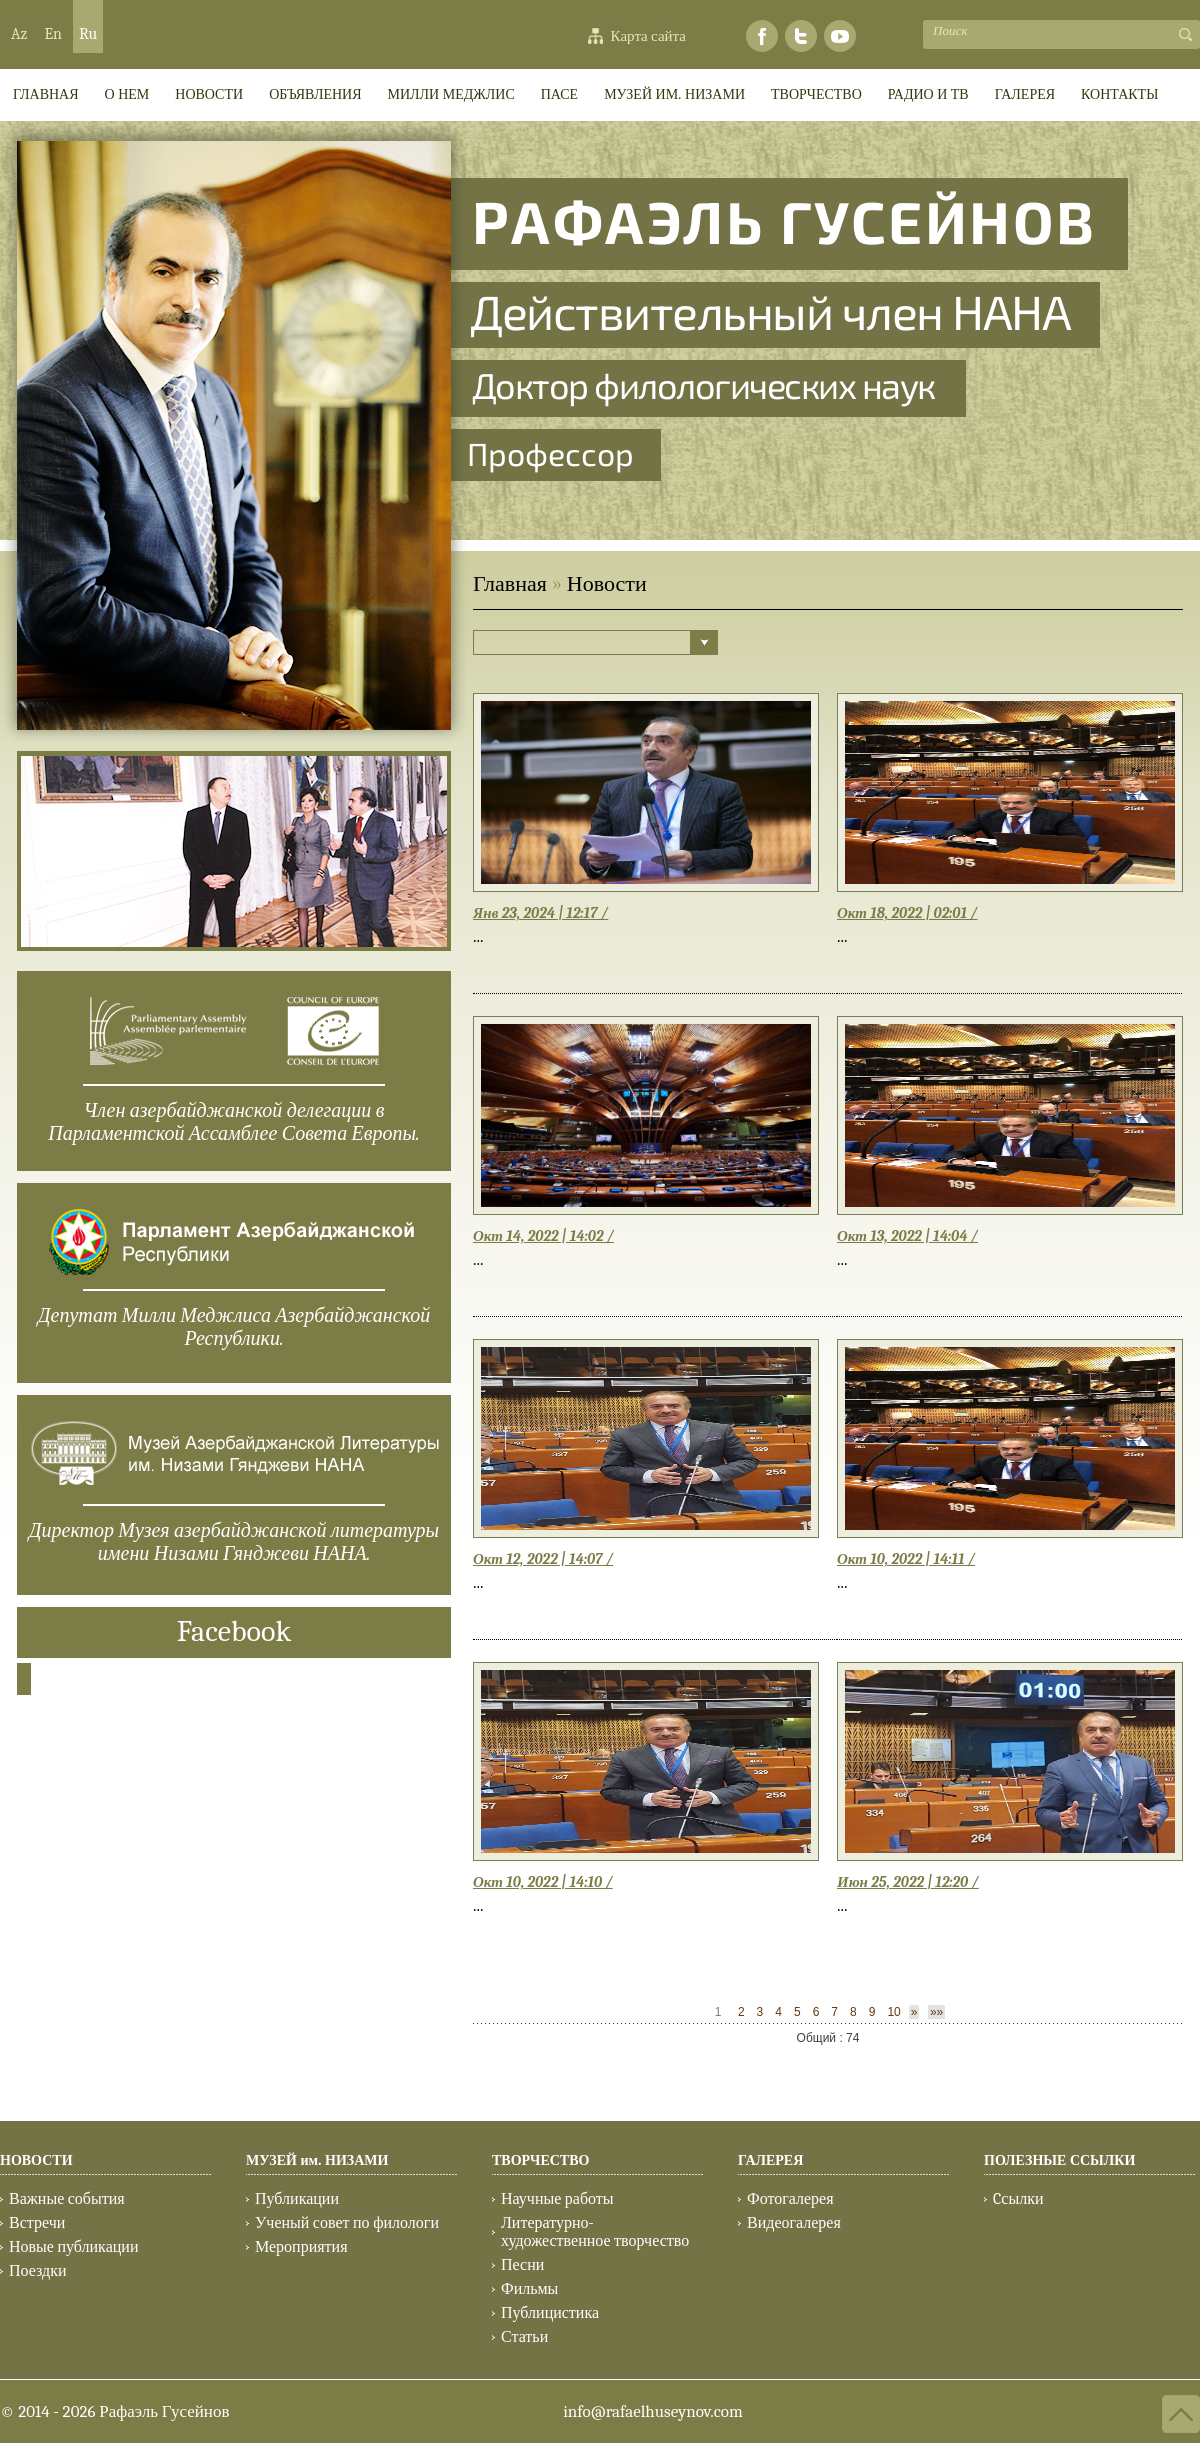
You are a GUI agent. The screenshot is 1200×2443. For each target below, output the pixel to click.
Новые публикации (73, 2247)
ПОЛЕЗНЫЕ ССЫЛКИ (1059, 2160)
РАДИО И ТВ (928, 94)
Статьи (524, 2337)
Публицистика (550, 2313)
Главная (510, 584)
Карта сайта (648, 36)
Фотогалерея (790, 2199)
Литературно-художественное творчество (595, 2232)
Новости (209, 94)
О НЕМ (127, 94)
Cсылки (1018, 2199)
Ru (88, 34)
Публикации (297, 2199)
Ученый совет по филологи (347, 2223)
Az (19, 34)
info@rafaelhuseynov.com (653, 2411)
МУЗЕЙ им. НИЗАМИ (674, 94)
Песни (522, 2265)
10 (893, 2012)
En (53, 34)
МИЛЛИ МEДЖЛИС (451, 94)
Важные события (67, 2199)
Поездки (38, 2271)
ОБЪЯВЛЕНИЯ (315, 94)
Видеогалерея (794, 2223)
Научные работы (557, 2199)
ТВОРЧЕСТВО (816, 94)
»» (936, 2012)
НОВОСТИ (36, 2160)
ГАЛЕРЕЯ (1025, 94)
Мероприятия (301, 2247)
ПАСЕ (559, 94)
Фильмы (529, 2289)
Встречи (37, 2223)
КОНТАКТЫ (1119, 94)
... (478, 936)
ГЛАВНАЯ (46, 94)
